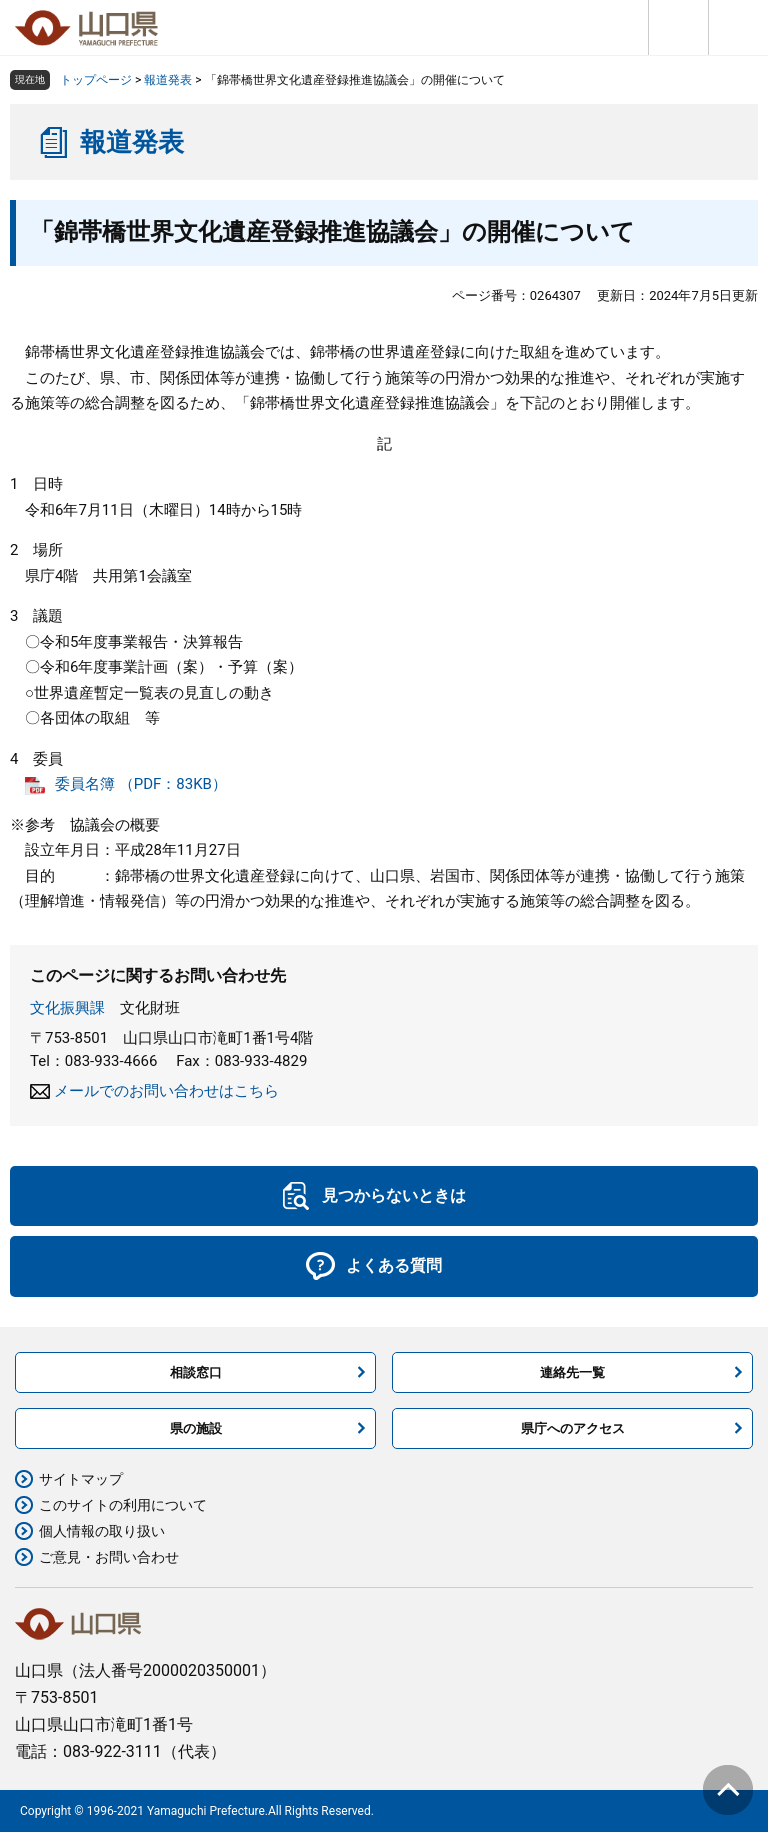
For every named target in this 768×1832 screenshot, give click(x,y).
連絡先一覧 (572, 1372)
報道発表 (168, 80)
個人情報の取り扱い (102, 1531)
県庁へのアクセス (573, 1428)
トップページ (96, 80)
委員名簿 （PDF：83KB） (141, 784)
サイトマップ (81, 1479)
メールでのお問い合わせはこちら (166, 1091)
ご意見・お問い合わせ (109, 1557)
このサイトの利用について (123, 1505)
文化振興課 (67, 1008)
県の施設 (196, 1428)
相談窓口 (196, 1372)
